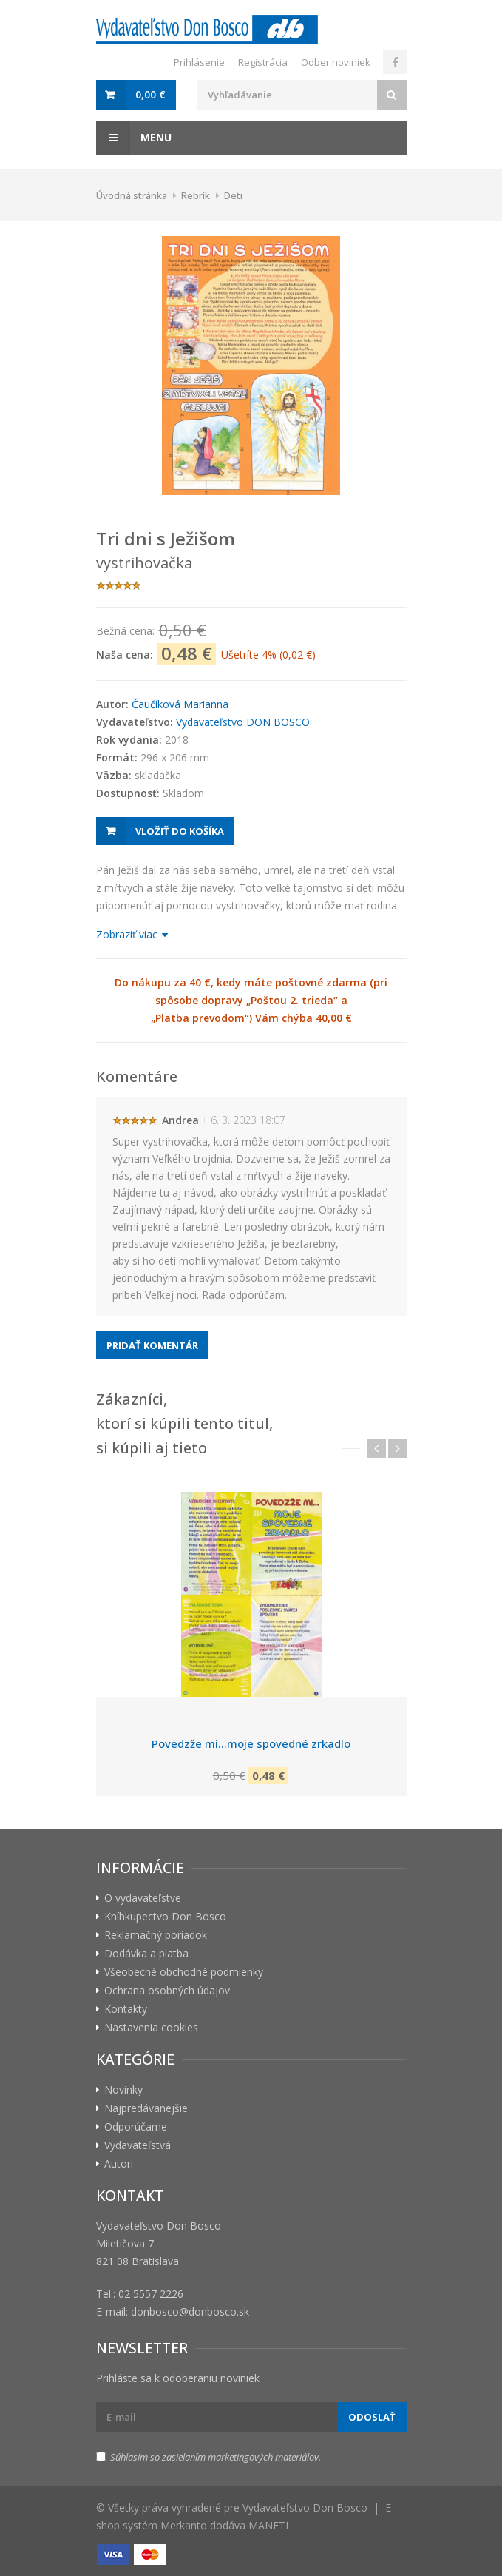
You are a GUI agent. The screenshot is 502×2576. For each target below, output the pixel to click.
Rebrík (195, 195)
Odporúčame (135, 2126)
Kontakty (125, 2009)
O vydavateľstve (142, 1898)
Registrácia (263, 62)
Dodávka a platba (146, 1953)
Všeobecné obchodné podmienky (183, 1972)
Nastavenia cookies (151, 2027)
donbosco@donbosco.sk (190, 2311)
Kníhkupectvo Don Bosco (165, 1916)
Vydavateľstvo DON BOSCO (243, 722)
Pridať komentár (152, 1345)
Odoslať (372, 2417)
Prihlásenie (199, 62)
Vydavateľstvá (137, 2145)
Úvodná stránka (131, 195)
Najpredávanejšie (146, 2108)
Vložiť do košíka (179, 831)
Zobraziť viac (131, 934)
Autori (118, 2163)
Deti (233, 195)
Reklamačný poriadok (155, 1935)
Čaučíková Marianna (180, 704)
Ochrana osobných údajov (167, 1990)
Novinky (123, 2089)
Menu (134, 138)
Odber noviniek (335, 62)
